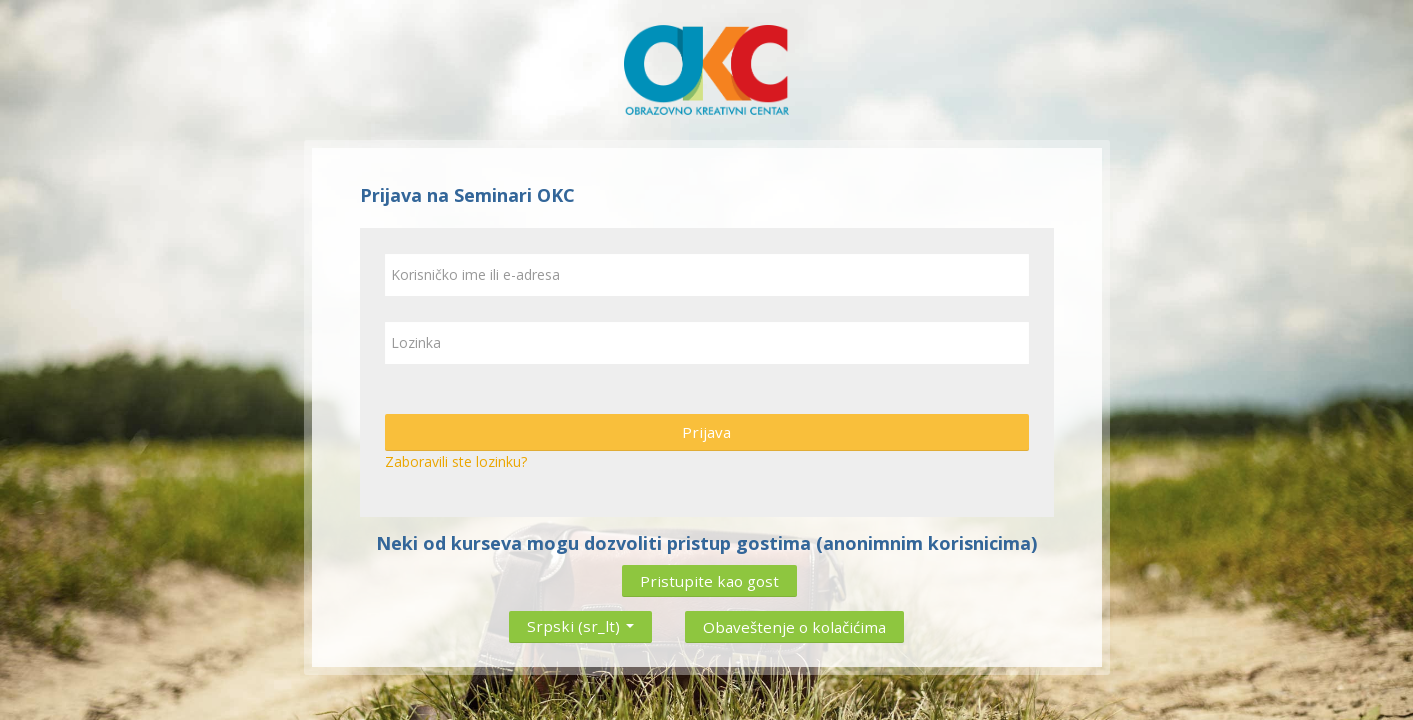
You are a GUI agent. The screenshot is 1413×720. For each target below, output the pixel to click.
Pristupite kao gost (709, 581)
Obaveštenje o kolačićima (794, 627)
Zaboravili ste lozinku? (456, 461)
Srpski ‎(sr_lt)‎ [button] (580, 622)
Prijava (706, 432)
